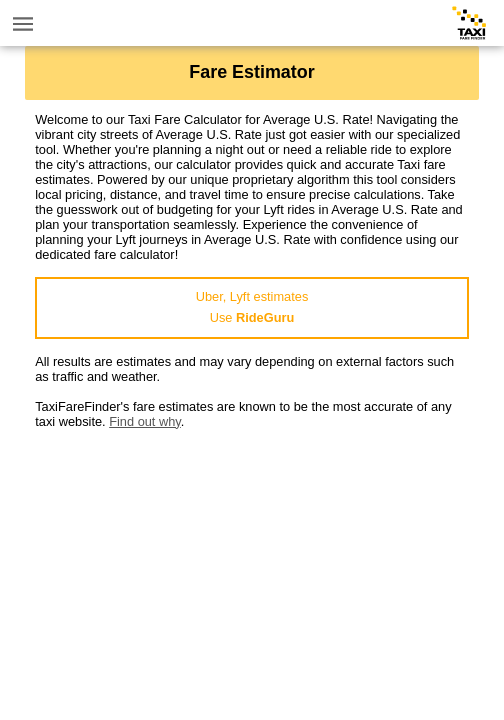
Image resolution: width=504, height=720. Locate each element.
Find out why (145, 421)
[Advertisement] (252, 569)
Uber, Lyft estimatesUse (252, 307)
